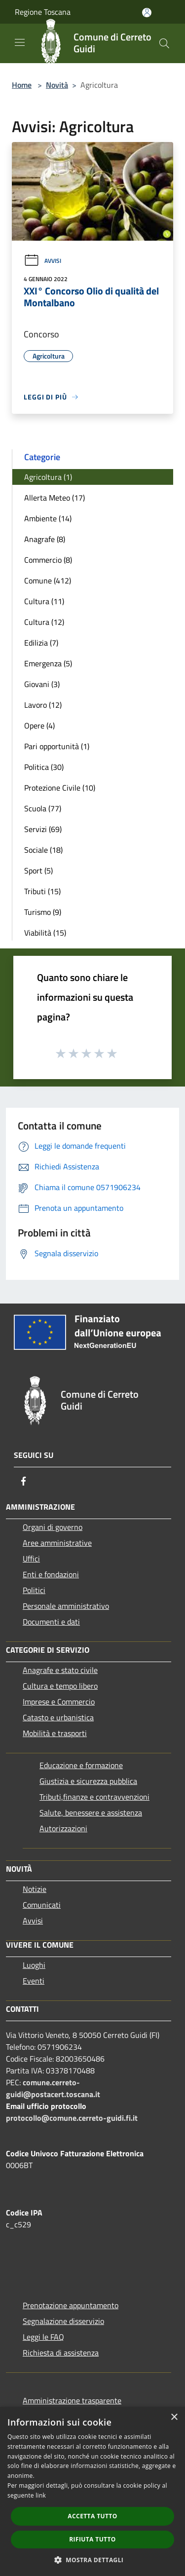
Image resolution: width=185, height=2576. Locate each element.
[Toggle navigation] (20, 42)
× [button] (174, 2417)
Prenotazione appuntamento (70, 2305)
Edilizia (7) (41, 643)
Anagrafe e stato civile (60, 1670)
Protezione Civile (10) (59, 788)
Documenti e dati (51, 1622)
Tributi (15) (42, 891)
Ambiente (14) (48, 518)
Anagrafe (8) (44, 539)
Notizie (34, 1889)
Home (22, 85)
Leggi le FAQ (43, 2337)
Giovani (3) (42, 684)
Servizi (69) (43, 829)
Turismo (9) (42, 912)
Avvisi (42, 260)
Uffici (31, 1558)
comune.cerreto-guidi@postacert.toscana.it (53, 2088)
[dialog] (92, 2491)
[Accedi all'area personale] (146, 12)
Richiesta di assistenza (61, 2352)
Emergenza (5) (48, 663)
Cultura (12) (44, 622)
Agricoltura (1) (48, 477)
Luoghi (34, 1965)
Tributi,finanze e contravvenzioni (94, 1797)
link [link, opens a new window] (41, 2495)
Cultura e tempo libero (60, 1686)
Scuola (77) (42, 808)
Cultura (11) (44, 601)
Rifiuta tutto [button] (92, 2539)
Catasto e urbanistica (58, 1717)
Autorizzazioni (63, 1828)
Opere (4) (39, 725)
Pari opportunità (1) (56, 746)
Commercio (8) (48, 560)
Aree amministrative (57, 1543)
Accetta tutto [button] (92, 2516)
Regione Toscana (43, 12)
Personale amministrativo (66, 1606)
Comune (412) (47, 580)
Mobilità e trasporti (55, 1733)
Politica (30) (44, 767)
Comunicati (42, 1905)
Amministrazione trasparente (72, 2400)
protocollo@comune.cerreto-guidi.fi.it (72, 2118)
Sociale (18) (43, 850)
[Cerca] (164, 43)
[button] (93, 2560)
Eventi (33, 1981)
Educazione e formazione (81, 1765)
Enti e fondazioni (51, 1574)
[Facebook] (24, 1481)
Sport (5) (38, 870)
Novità (57, 85)
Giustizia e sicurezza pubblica (88, 1781)
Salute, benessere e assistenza (90, 1812)
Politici (34, 1590)
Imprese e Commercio (59, 1701)
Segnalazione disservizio (63, 2321)
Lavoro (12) (43, 705)
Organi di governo (52, 1527)
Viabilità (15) (45, 933)
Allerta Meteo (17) (54, 498)
